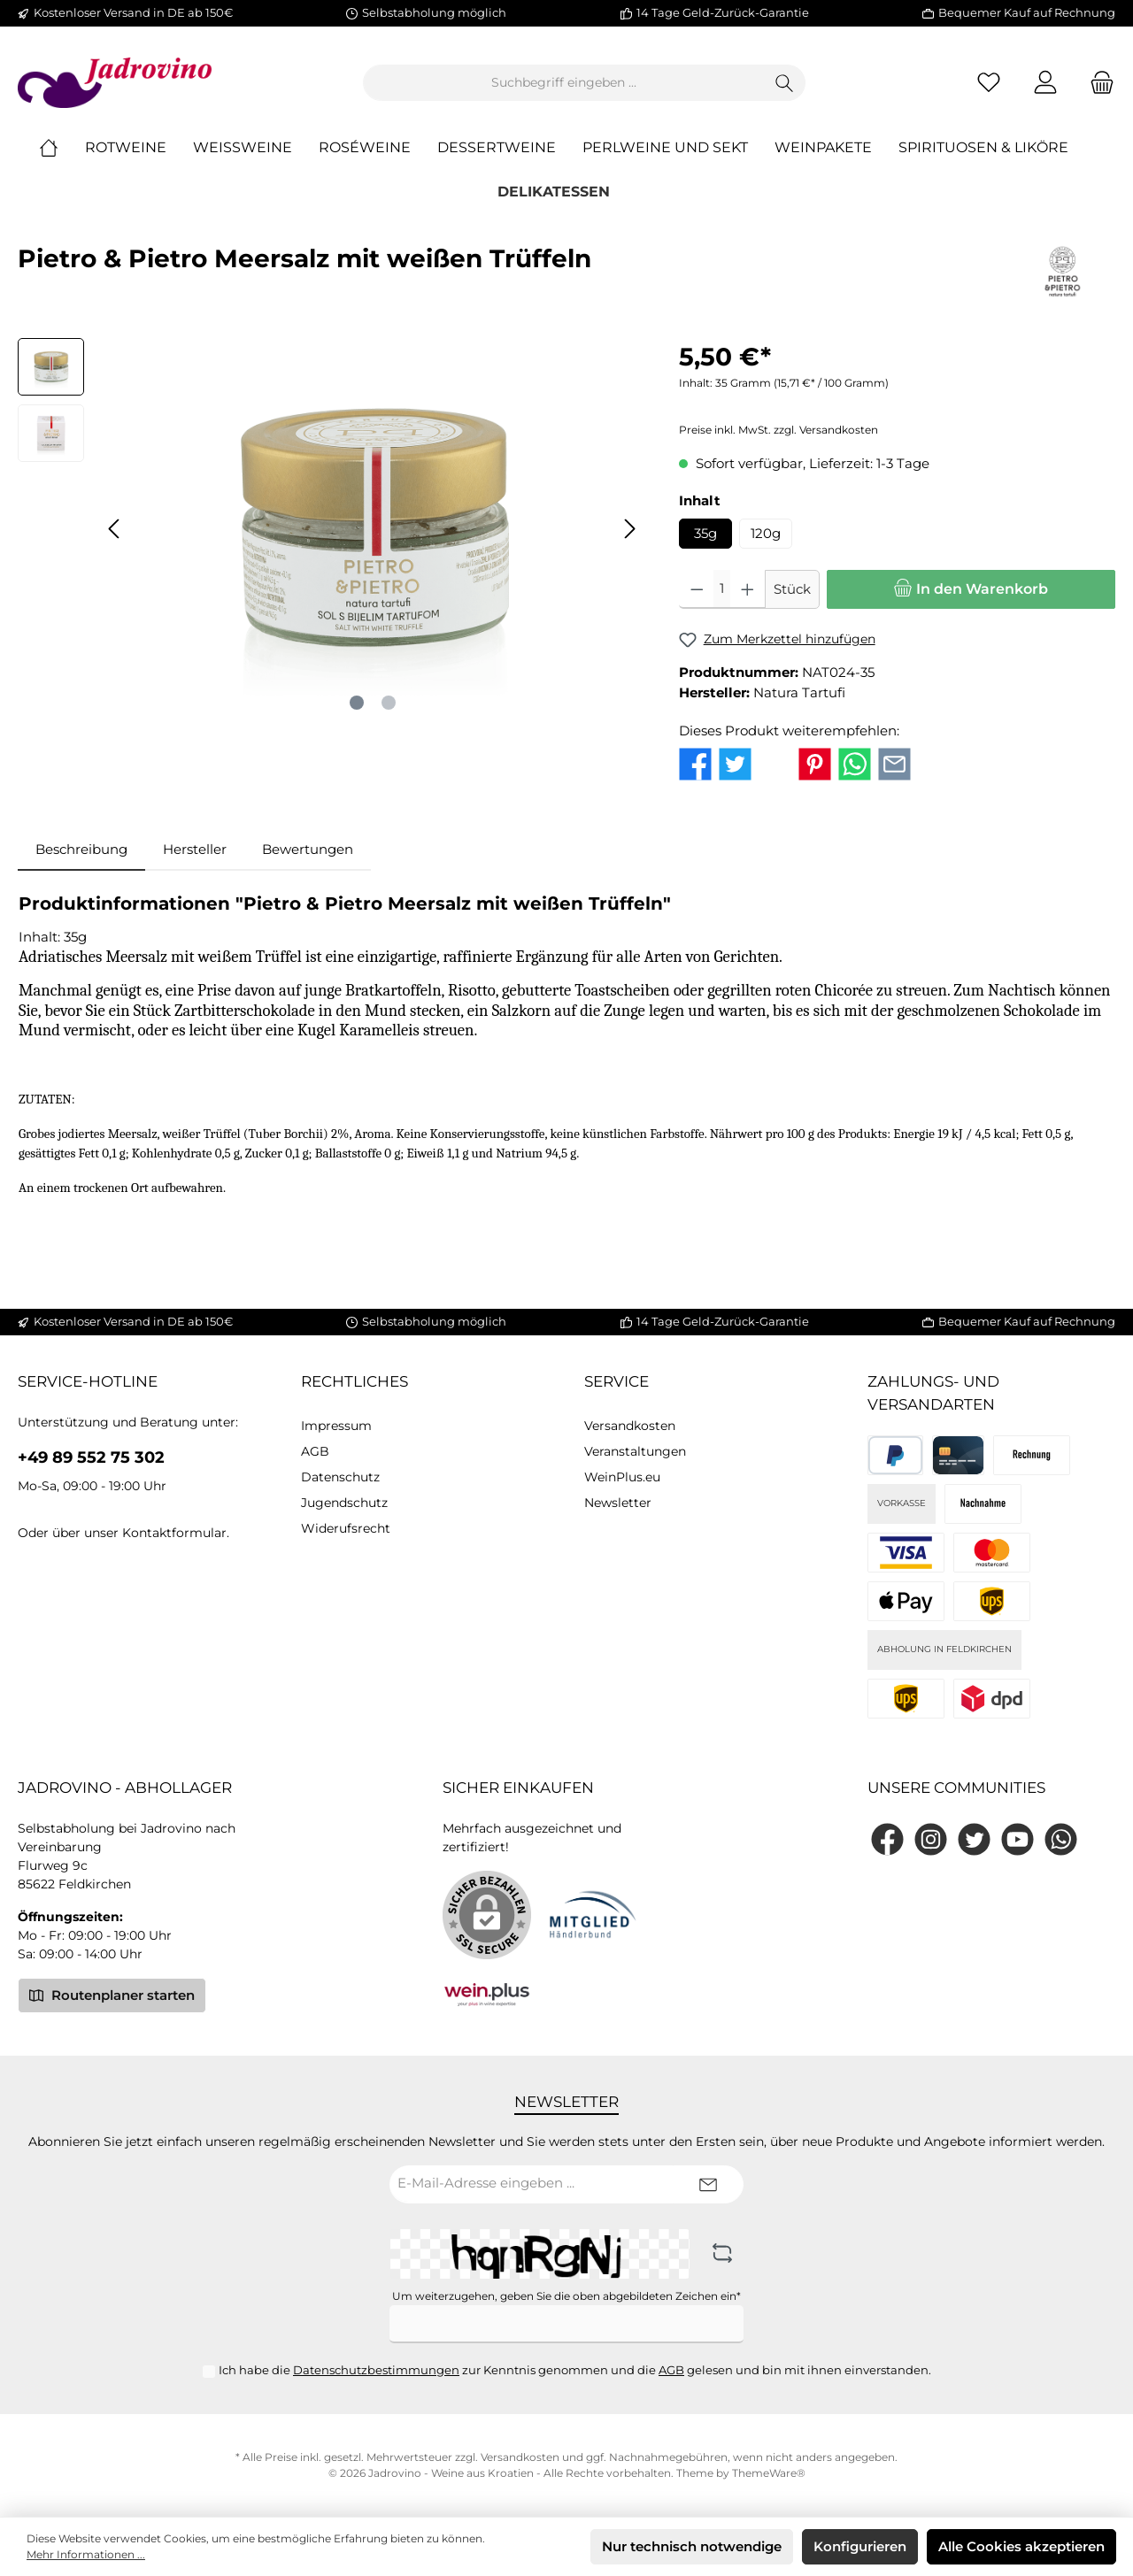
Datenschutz (340, 1477)
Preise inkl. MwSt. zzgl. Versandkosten (778, 430)
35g (705, 533)
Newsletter (617, 1503)
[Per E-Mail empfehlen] (894, 762)
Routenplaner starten (112, 1994)
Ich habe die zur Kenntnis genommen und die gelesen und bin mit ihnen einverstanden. (575, 2370)
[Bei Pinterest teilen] (815, 762)
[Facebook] (887, 1839)
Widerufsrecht (345, 1528)
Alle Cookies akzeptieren (1021, 2546)
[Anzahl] (721, 590)
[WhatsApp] (1061, 1839)
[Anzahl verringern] (697, 590)
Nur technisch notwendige (692, 2546)
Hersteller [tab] (195, 849)
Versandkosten (629, 1426)
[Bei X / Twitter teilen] (775, 762)
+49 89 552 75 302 (91, 1457)
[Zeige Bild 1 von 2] (357, 703)
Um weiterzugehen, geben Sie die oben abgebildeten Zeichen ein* (566, 2296)
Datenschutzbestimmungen (376, 2370)
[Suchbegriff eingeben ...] (564, 83)
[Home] (62, 149)
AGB (315, 1451)
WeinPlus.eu (622, 1477)
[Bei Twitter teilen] (735, 762)
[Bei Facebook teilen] (695, 762)
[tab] (81, 850)
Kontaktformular (174, 1533)
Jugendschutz (344, 1503)
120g (766, 533)
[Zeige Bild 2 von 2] (389, 703)
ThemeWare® (768, 2473)
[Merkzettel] (989, 83)
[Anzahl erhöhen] (747, 590)
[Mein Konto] (1045, 83)
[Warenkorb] (1096, 83)
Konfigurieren (859, 2546)
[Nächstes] (629, 528)
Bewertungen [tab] (307, 849)
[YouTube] (1017, 1839)
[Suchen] (784, 83)
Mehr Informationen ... (86, 2554)
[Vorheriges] (115, 528)
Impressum (336, 1426)
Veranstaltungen (635, 1451)
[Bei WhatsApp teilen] (855, 762)
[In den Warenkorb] (971, 590)
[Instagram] (931, 1839)
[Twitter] (974, 1839)
